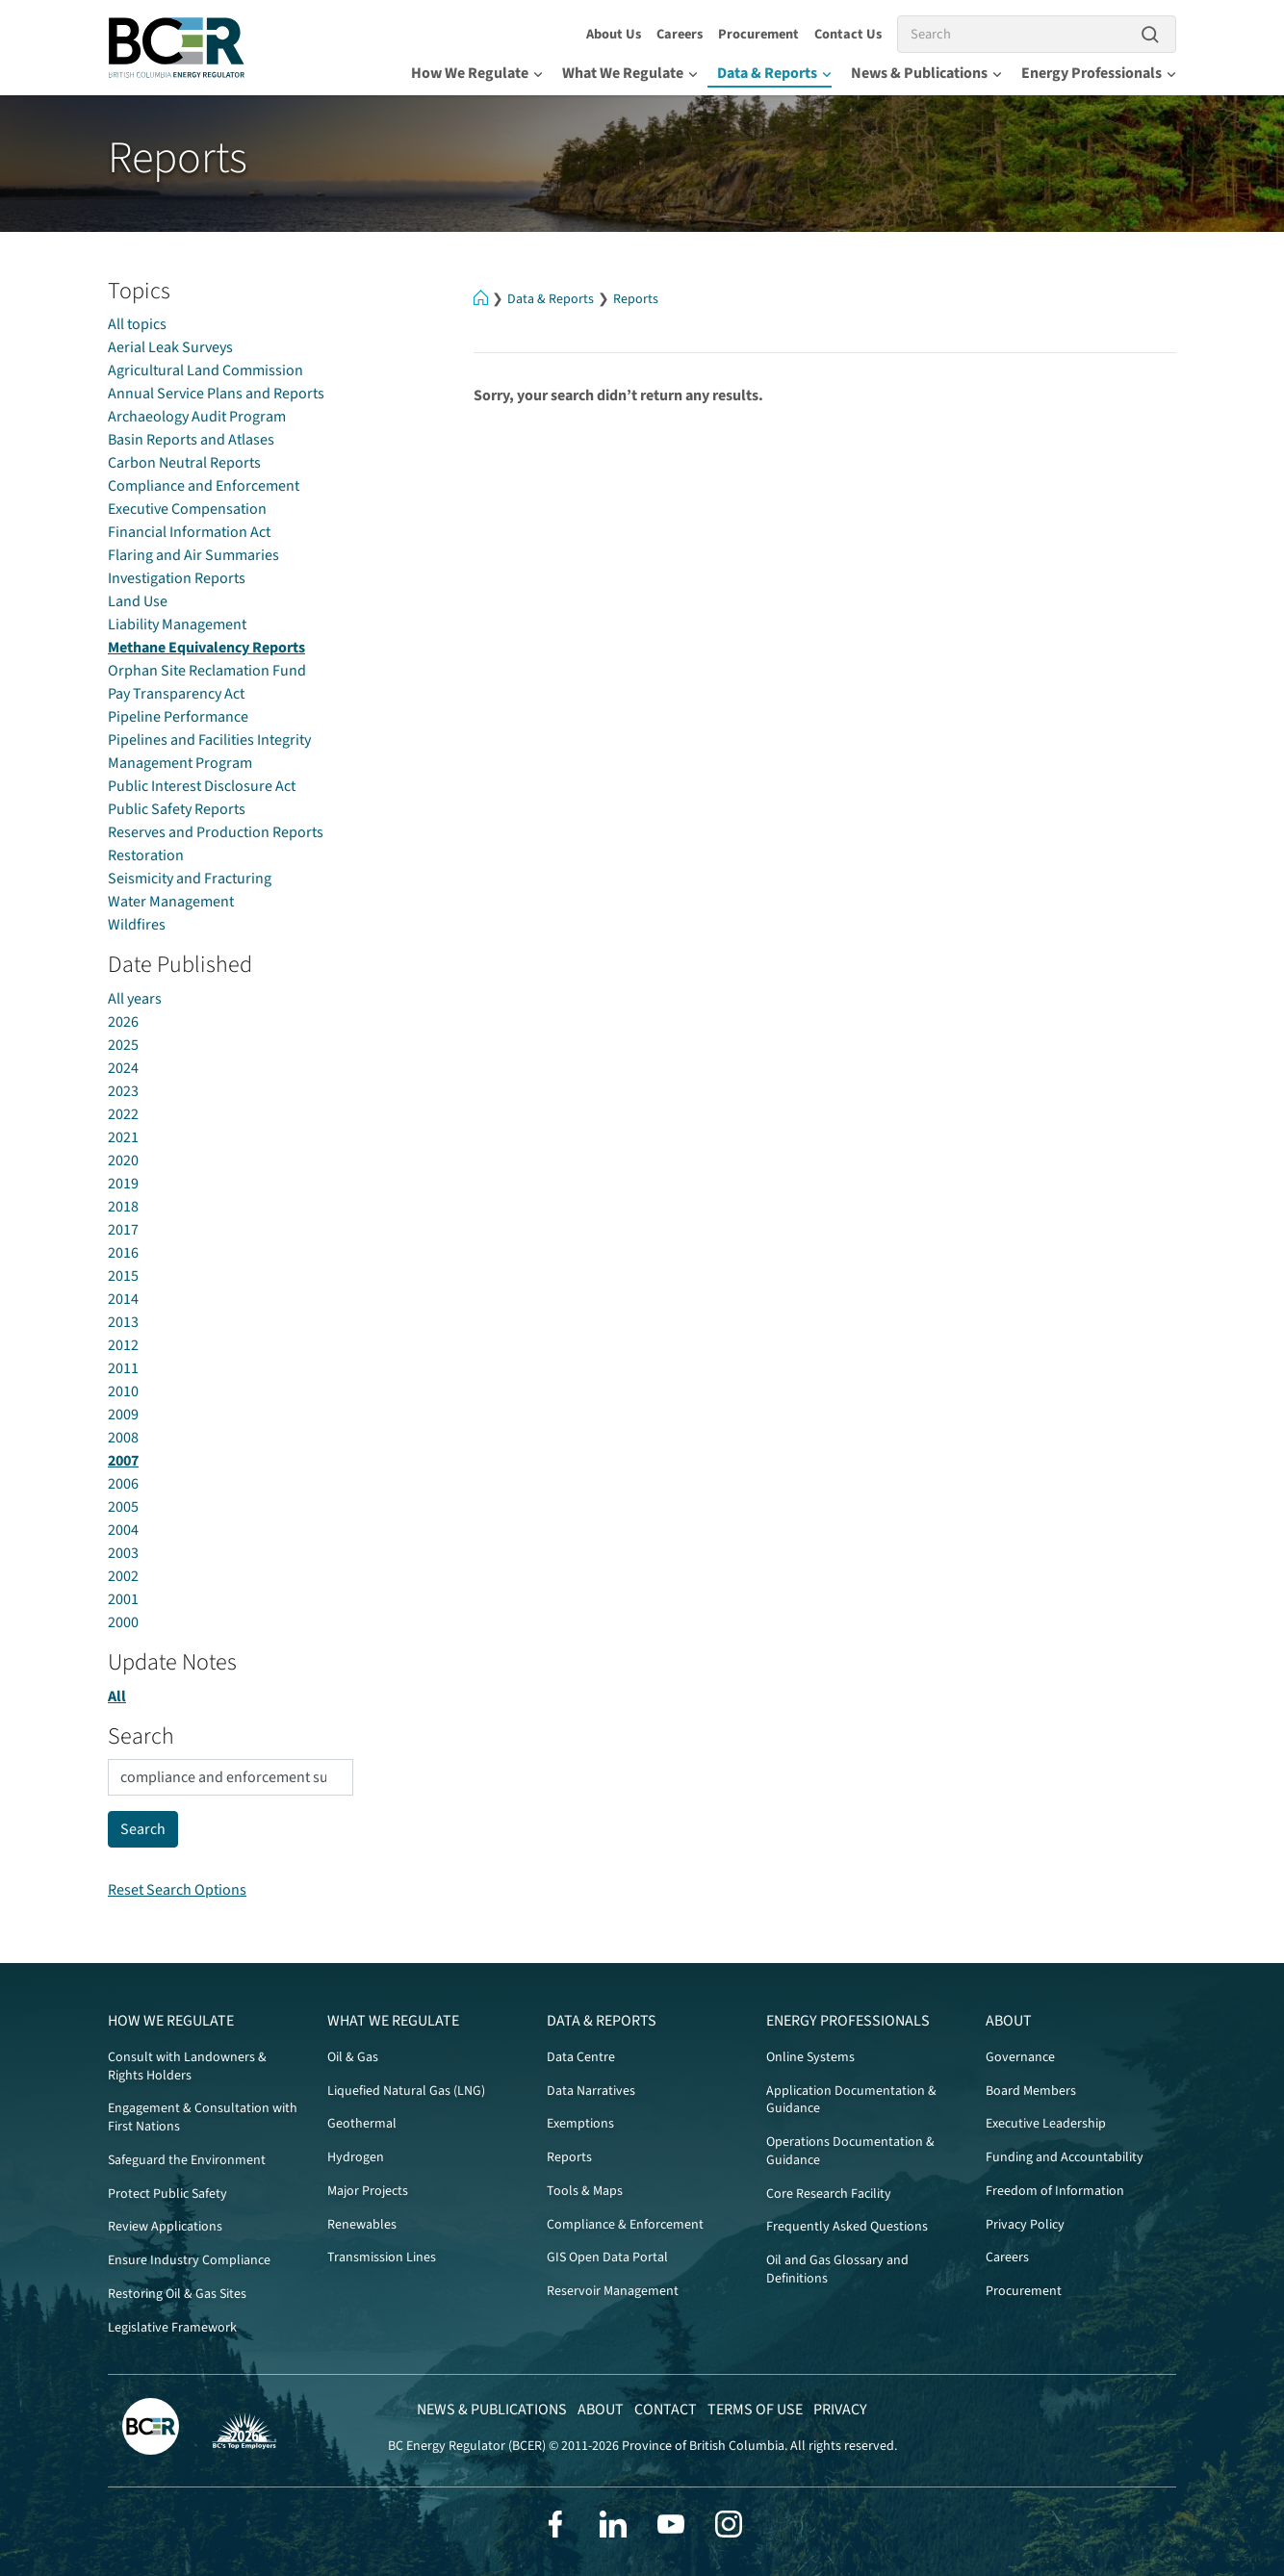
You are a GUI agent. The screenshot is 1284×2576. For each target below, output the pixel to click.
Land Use (137, 601)
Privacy (840, 2409)
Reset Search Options (177, 1889)
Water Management (171, 901)
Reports (635, 299)
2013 (123, 1322)
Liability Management (177, 624)
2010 (123, 1391)
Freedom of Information (1055, 2191)
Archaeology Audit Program (197, 416)
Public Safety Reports (176, 809)
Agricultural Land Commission (205, 370)
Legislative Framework (172, 2327)
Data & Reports (774, 73)
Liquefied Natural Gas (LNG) (406, 2091)
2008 (123, 1437)
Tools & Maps (585, 2191)
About (1009, 2020)
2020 (123, 1160)
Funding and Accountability (1064, 2157)
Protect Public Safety (167, 2194)
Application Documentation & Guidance (851, 2100)
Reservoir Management (613, 2291)
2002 (123, 1576)
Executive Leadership (1046, 2123)
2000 (123, 1622)
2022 (123, 1114)
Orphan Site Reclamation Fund (207, 670)
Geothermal (362, 2123)
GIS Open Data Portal (607, 2257)
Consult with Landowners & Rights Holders (187, 2066)
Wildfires (137, 924)
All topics (137, 324)
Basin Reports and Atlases (191, 439)
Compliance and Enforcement (203, 486)
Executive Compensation (187, 509)
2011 (123, 1368)
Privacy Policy (1025, 2224)
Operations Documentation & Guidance (850, 2151)
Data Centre (581, 2057)
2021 (123, 1137)
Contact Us (848, 34)
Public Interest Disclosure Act (201, 786)
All (117, 1696)
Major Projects (367, 2191)
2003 (123, 1553)
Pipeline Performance (178, 716)
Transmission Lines (381, 2257)
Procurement (758, 34)
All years (135, 998)
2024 (123, 1068)
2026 (123, 1022)
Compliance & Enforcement (625, 2224)
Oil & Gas (352, 2057)
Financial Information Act (189, 532)
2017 (123, 1229)
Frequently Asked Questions (847, 2226)
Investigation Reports (176, 578)
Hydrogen (355, 2157)
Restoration (146, 855)
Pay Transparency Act (176, 693)
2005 (123, 1507)
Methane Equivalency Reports (206, 647)
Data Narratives (591, 2091)
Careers (679, 34)
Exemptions (580, 2123)
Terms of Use (755, 2409)
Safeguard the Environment (187, 2160)
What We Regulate (630, 73)
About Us (613, 34)
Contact (665, 2409)
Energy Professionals (1098, 73)
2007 (123, 1460)
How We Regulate (477, 73)
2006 (123, 1483)
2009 (123, 1414)
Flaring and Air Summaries (193, 555)
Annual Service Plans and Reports (216, 393)
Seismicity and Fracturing (189, 878)
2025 (123, 1045)
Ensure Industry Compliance (189, 2260)
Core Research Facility (828, 2194)
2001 (123, 1599)
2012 (123, 1345)
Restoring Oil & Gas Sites (177, 2294)
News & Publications (926, 73)
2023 (123, 1091)
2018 (123, 1206)
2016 (123, 1252)
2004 (123, 1530)
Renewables (362, 2224)
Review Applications (165, 2226)
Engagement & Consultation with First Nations (202, 2117)
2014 (123, 1299)
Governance (1020, 2057)
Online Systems (810, 2057)
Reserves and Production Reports (215, 832)
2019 (123, 1183)
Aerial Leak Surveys (170, 347)
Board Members (1031, 2091)
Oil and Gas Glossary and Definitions (837, 2269)
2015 (123, 1276)
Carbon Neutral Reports (184, 462)
